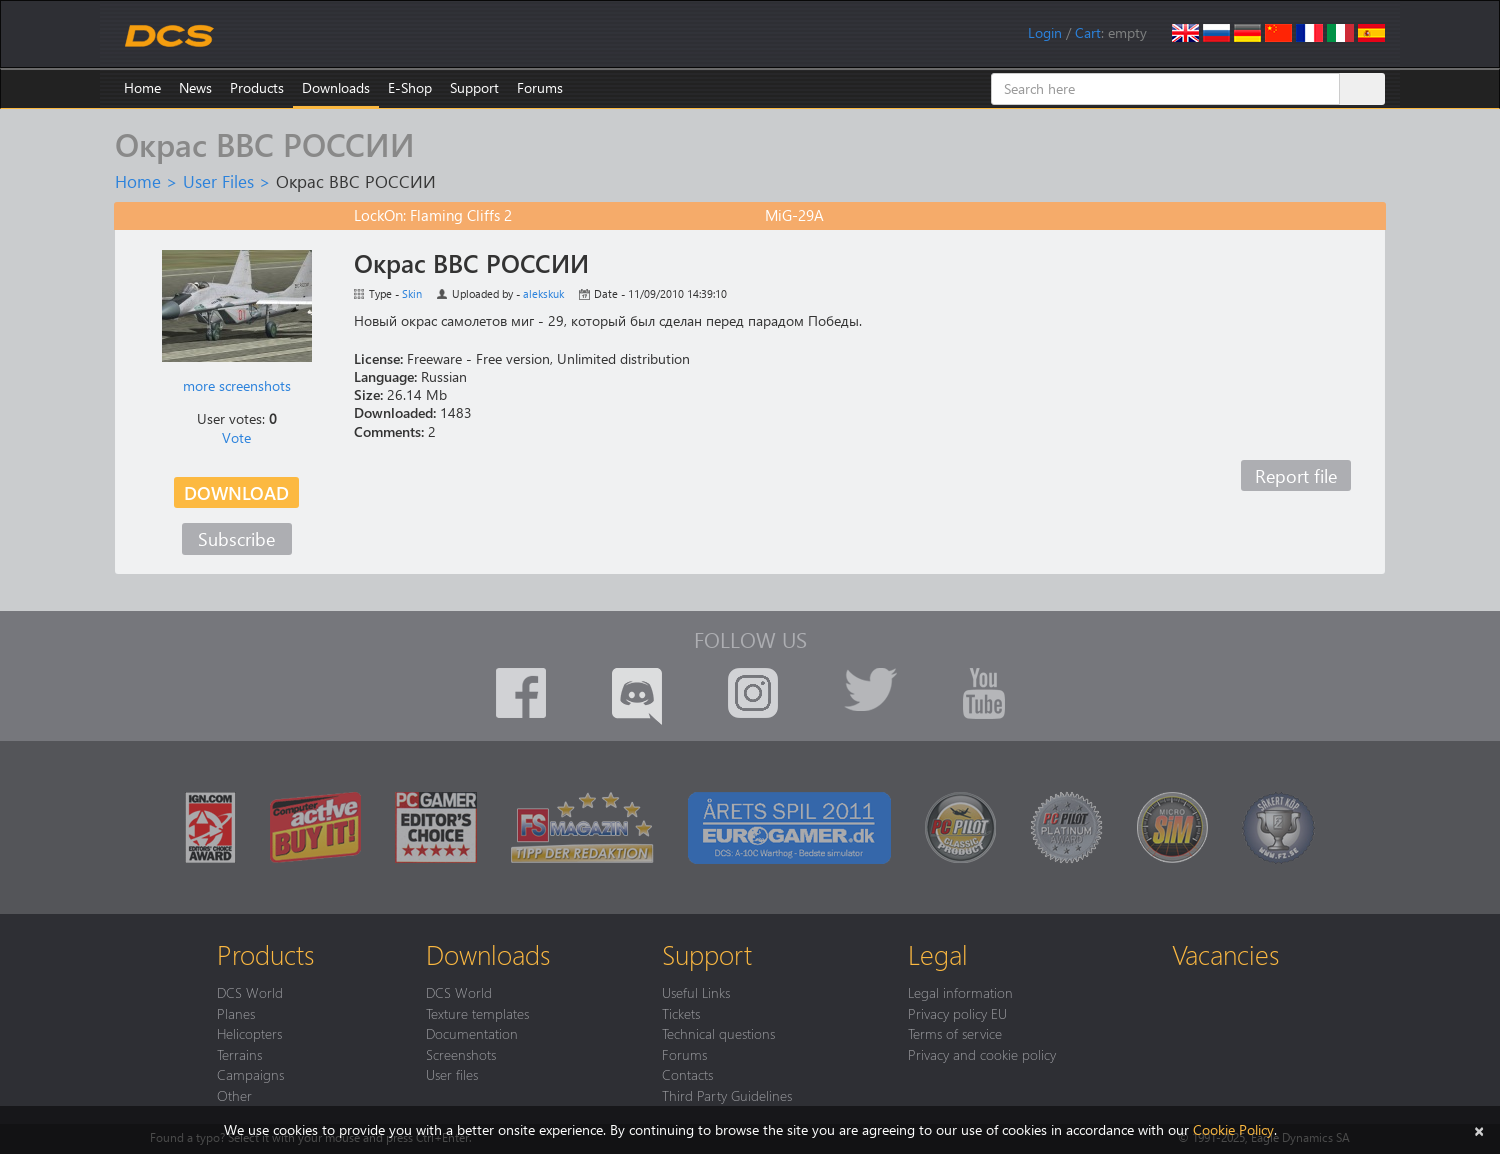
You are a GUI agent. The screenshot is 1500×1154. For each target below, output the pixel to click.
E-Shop (410, 87)
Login (1045, 32)
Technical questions (718, 1033)
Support (474, 87)
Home (142, 87)
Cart (1088, 32)
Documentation (472, 1033)
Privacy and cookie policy (982, 1054)
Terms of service (955, 1033)
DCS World (250, 992)
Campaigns (250, 1074)
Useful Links (696, 992)
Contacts (687, 1074)
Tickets (681, 1013)
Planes (236, 1013)
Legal (938, 954)
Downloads (336, 87)
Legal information (960, 992)
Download (236, 492)
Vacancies (1225, 954)
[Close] (1479, 1129)
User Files (218, 181)
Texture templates (477, 1013)
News (195, 87)
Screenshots (461, 1054)
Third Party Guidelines (727, 1095)
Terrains (239, 1054)
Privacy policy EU (957, 1013)
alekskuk (543, 293)
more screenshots (237, 385)
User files (452, 1074)
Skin (412, 293)
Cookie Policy (1233, 1129)
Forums (540, 87)
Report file (1296, 475)
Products (257, 87)
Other (234, 1095)
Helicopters (249, 1033)
